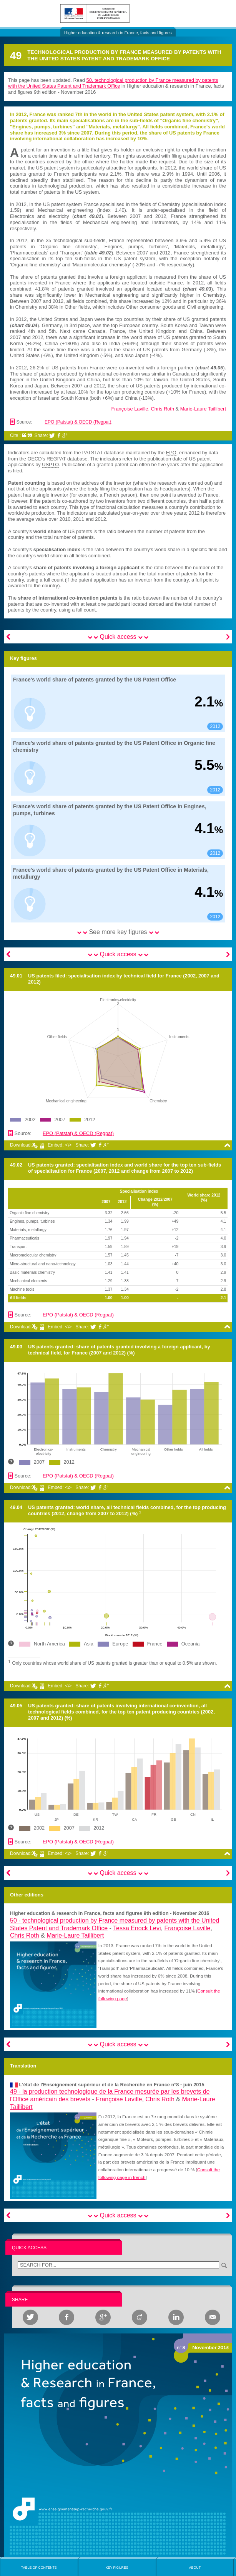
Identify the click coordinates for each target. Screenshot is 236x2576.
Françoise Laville (129, 409)
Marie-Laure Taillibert (203, 409)
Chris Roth (162, 409)
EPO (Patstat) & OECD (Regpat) (78, 422)
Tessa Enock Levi (137, 1928)
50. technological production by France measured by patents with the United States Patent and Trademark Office (113, 83)
